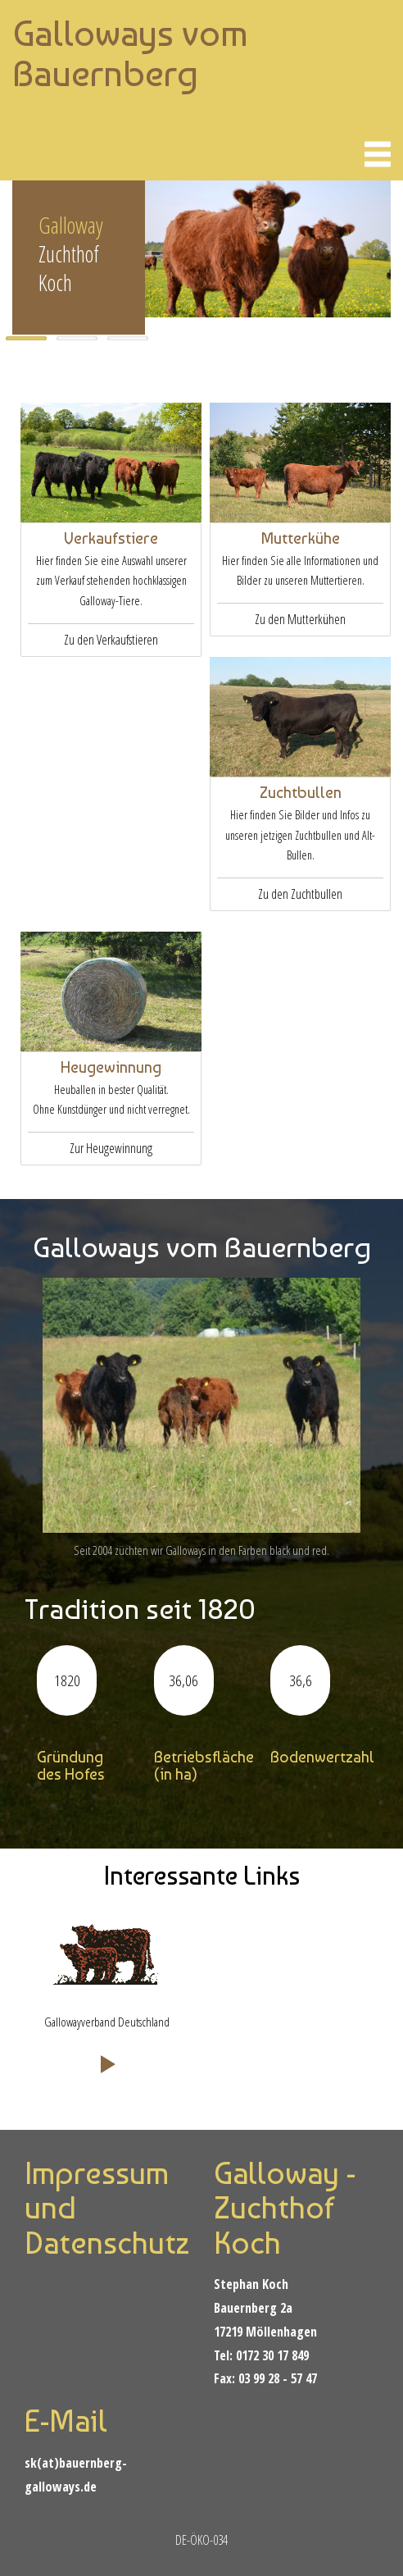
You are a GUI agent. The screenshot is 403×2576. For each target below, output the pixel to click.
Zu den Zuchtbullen (300, 894)
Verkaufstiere (111, 538)
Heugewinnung (111, 1067)
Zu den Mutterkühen (300, 619)
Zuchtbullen (301, 792)
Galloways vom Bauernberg (130, 53)
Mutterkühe (300, 538)
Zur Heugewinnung (111, 1148)
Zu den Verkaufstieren (111, 640)
